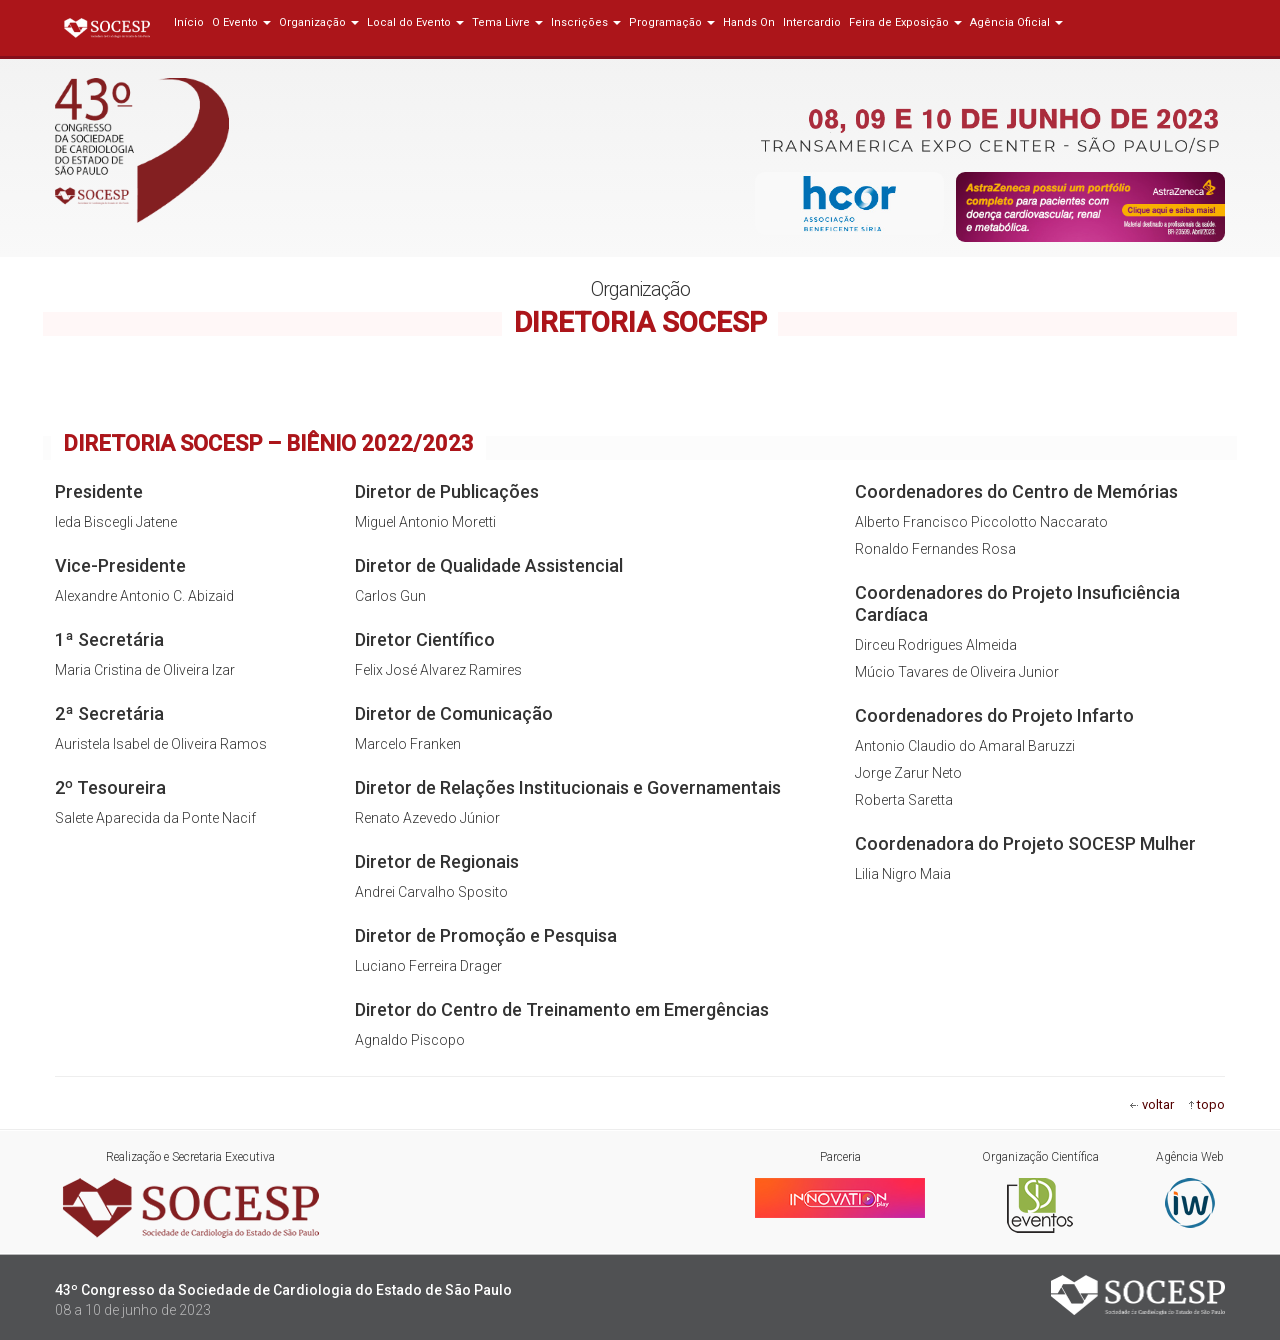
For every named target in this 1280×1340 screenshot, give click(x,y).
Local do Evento (415, 22)
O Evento (241, 22)
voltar (1158, 1104)
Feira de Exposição (905, 22)
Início (189, 22)
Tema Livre (507, 22)
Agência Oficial (1016, 22)
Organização (319, 22)
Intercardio (812, 22)
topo (1211, 1104)
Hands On (749, 22)
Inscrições (586, 22)
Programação (672, 22)
